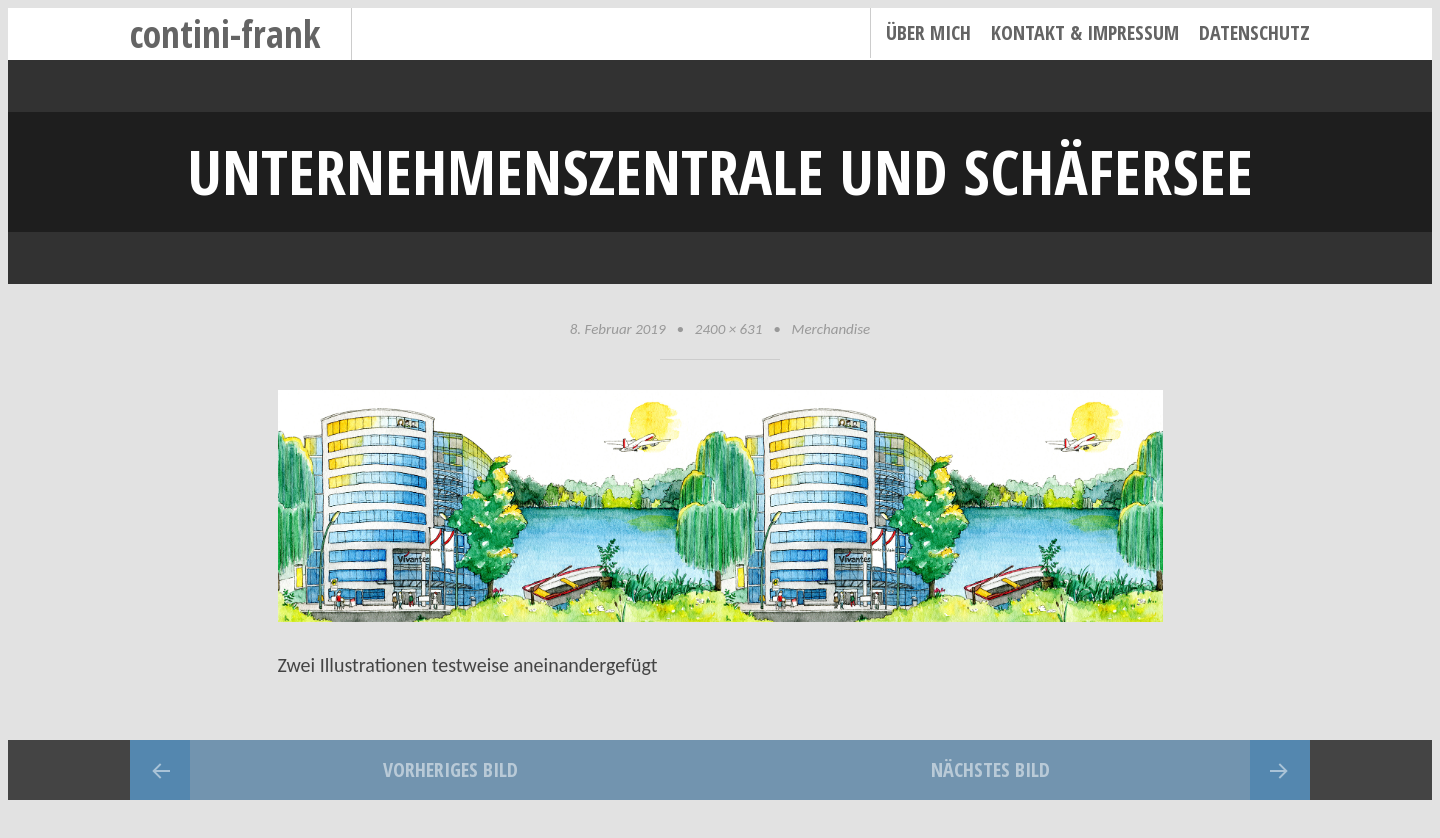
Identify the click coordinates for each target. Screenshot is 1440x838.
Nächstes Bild (990, 769)
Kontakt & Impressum (1085, 32)
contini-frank (225, 33)
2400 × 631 (728, 329)
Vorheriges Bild (450, 769)
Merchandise (831, 329)
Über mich (928, 32)
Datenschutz (1254, 32)
